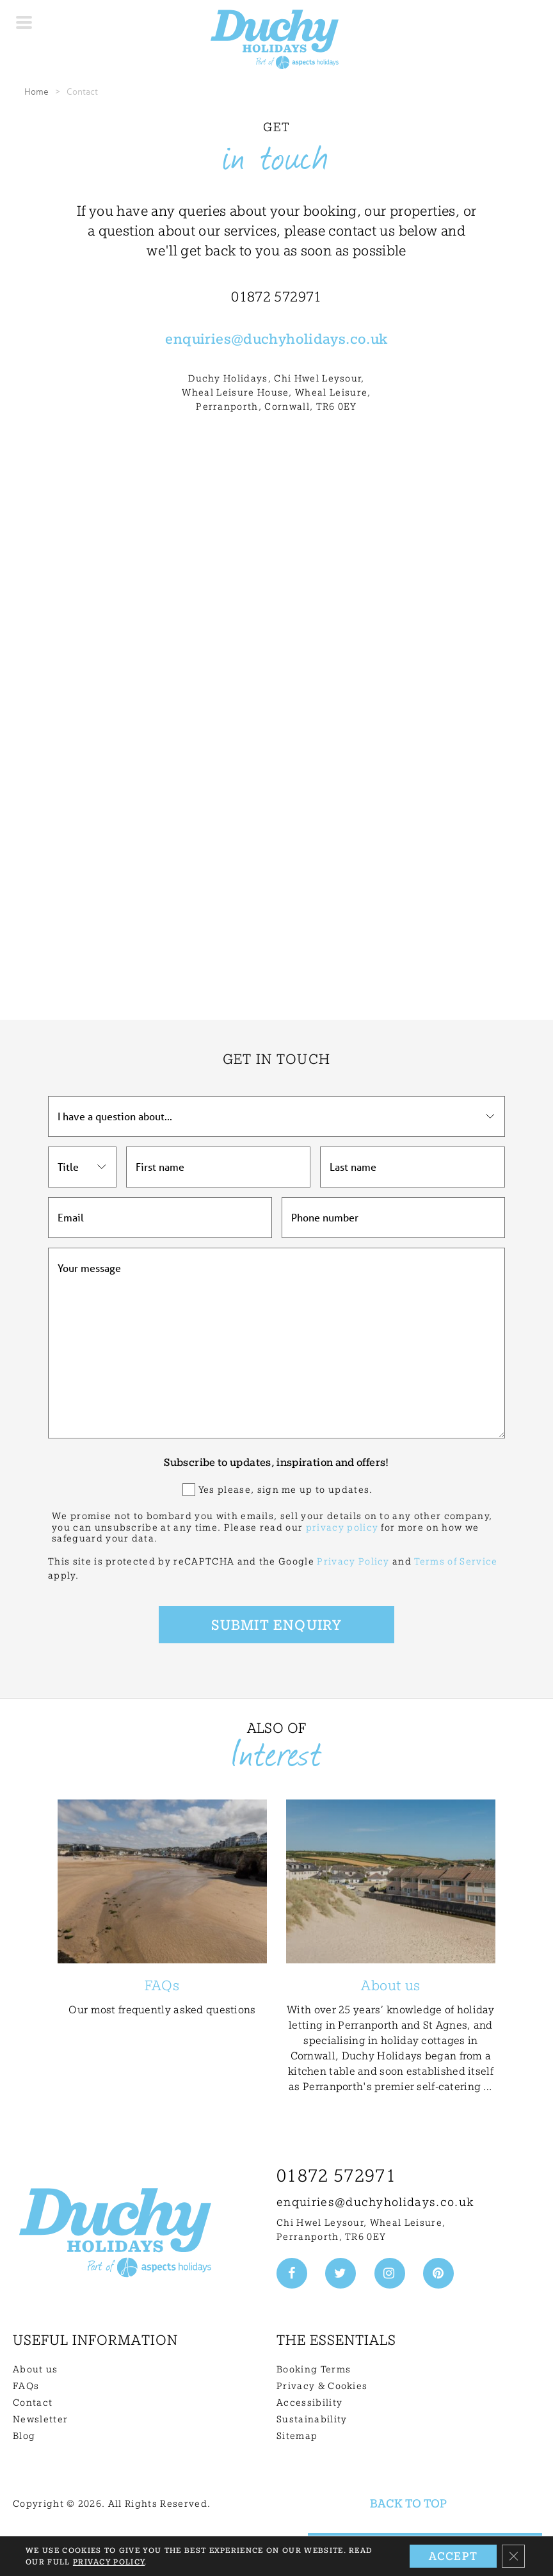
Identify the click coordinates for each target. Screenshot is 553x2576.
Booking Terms (313, 2369)
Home (36, 91)
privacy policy (342, 1527)
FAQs (26, 2386)
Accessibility (309, 2402)
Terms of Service (455, 1561)
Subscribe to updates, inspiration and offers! (276, 1462)
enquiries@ (204, 338)
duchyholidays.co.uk (315, 338)
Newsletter (40, 2419)
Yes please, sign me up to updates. (285, 1490)
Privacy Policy (353, 1561)
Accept (453, 2556)
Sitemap (296, 2436)
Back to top (408, 2503)
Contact (32, 2402)
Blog (24, 2436)
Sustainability (311, 2419)
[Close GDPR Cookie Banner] (513, 2556)
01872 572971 (336, 2176)
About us (35, 2369)
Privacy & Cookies (321, 2386)
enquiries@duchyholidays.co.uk (375, 2202)
